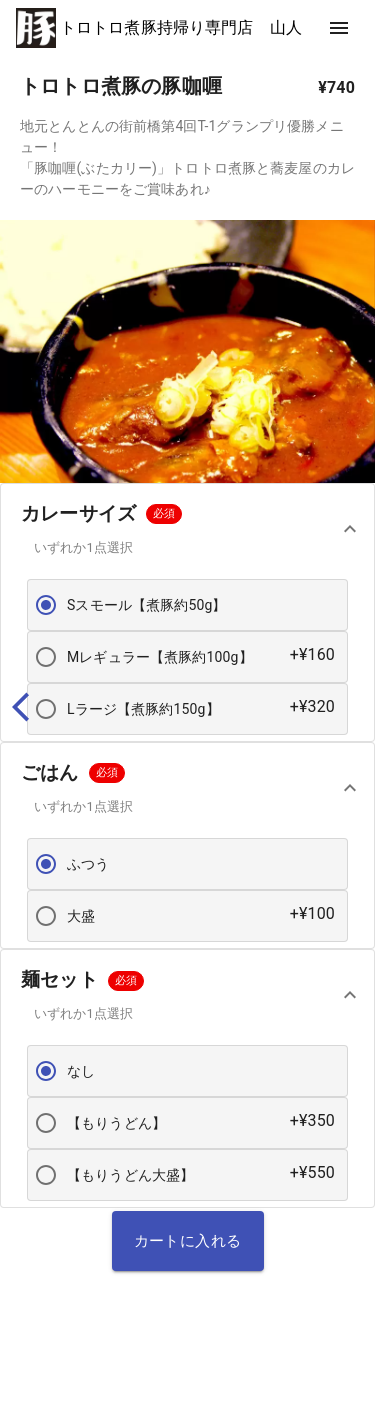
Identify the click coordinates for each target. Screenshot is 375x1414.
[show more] (339, 28)
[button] (187, 528)
